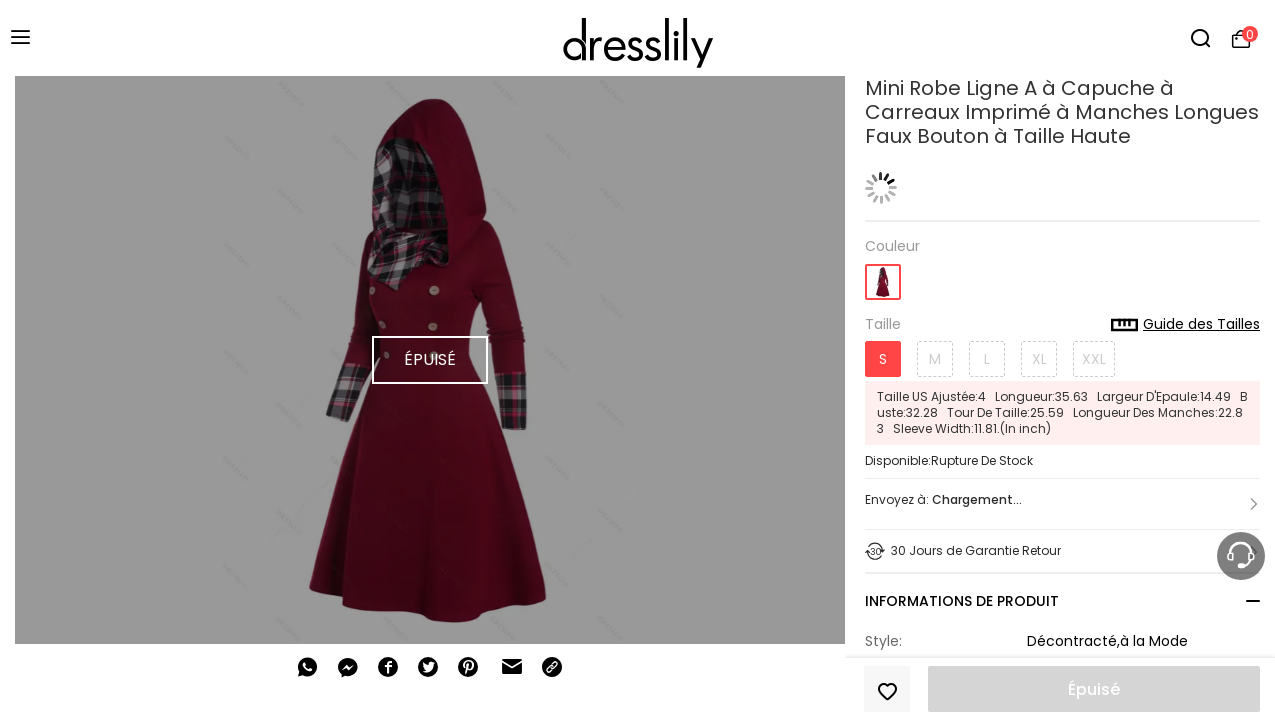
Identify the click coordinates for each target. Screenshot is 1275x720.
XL (1039, 359)
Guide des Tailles (1185, 325)
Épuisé (1094, 689)
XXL (1094, 359)
